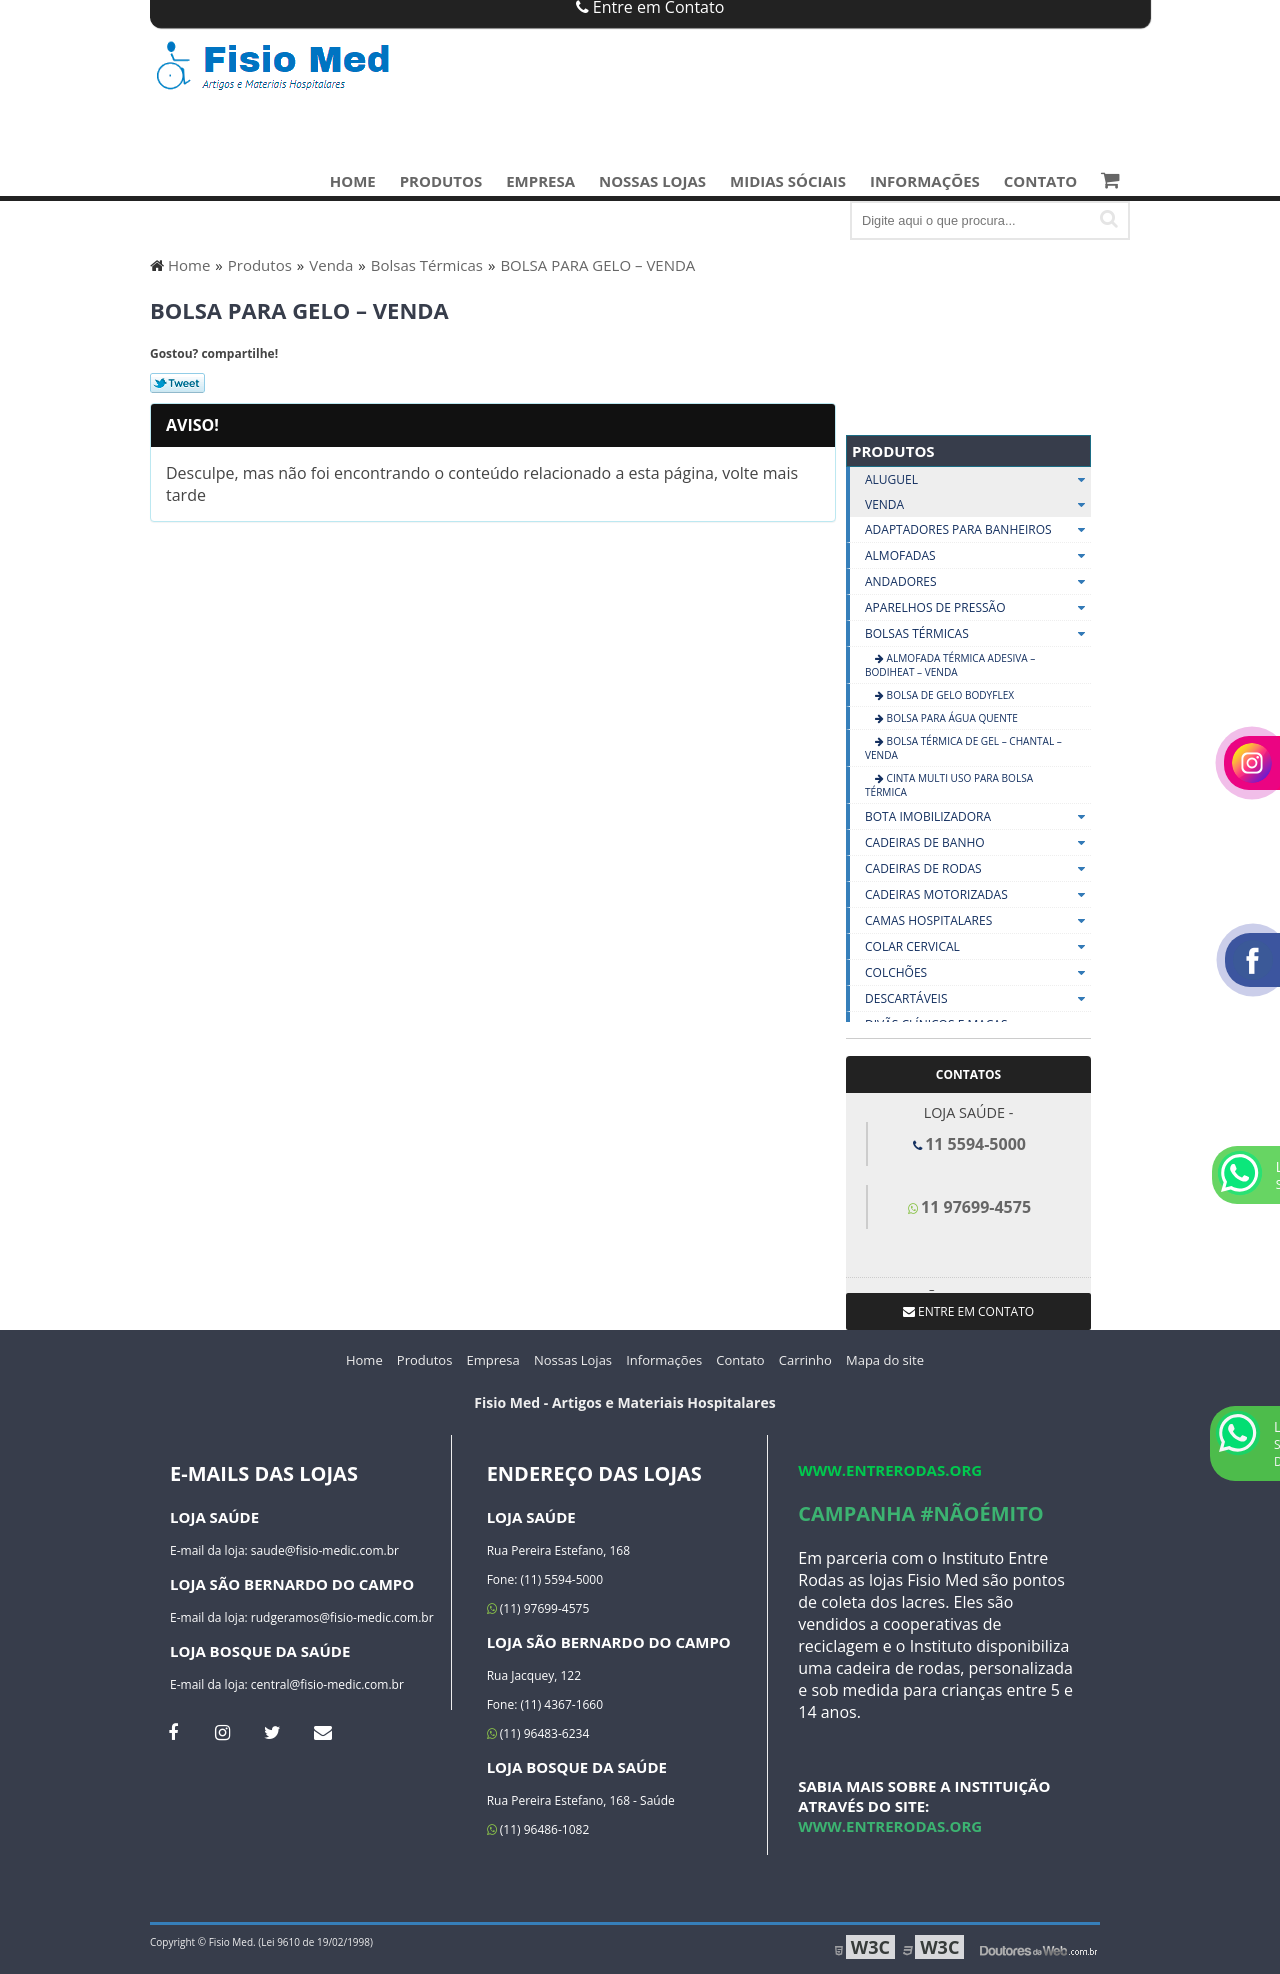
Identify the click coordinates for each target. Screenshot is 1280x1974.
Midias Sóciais (788, 181)
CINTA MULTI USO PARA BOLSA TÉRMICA (949, 785)
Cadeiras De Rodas (978, 869)
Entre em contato (968, 1311)
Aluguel (978, 479)
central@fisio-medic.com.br (327, 1684)
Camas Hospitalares (978, 921)
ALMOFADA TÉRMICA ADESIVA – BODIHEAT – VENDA (950, 665)
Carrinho (805, 1360)
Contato (1040, 181)
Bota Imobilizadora (978, 817)
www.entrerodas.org (890, 1470)
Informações (925, 181)
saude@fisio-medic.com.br (325, 1550)
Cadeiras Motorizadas (978, 895)
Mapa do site (885, 1360)
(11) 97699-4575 (538, 1608)
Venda (978, 504)
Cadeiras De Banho (978, 843)
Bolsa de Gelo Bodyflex (949, 695)
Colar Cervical (978, 947)
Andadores (978, 582)
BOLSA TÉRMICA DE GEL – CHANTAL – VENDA (963, 748)
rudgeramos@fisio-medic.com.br (342, 1617)
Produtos (441, 181)
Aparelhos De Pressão (978, 608)
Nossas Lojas (652, 181)
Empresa (540, 181)
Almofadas (978, 556)
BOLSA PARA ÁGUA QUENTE (951, 718)
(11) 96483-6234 (538, 1733)
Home (353, 181)
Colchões (978, 973)
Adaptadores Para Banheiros (978, 530)
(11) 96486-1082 (538, 1829)
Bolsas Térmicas (978, 634)
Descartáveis (978, 999)
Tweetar (177, 383)
